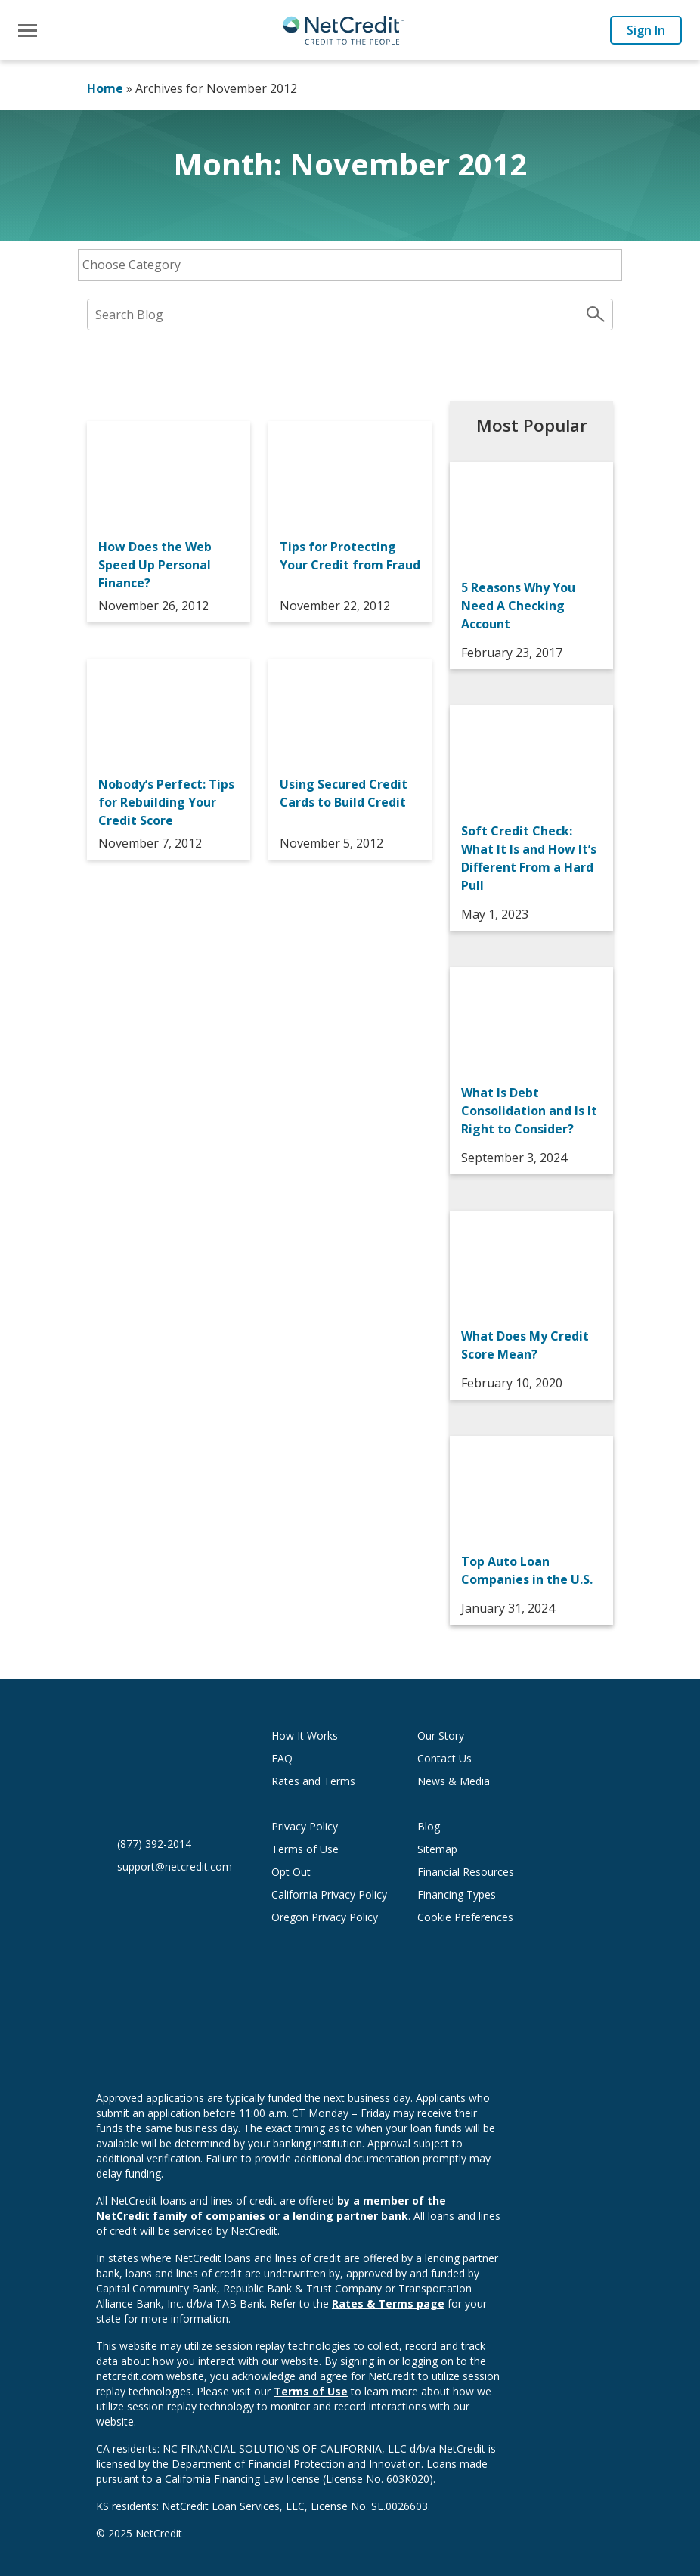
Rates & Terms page (388, 2303)
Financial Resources (465, 1872)
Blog (428, 1826)
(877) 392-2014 (154, 1844)
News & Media (453, 1781)
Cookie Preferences (465, 1917)
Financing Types (456, 1894)
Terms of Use (305, 1849)
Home (105, 88)
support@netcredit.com (174, 1866)
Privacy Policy (304, 1826)
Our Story (440, 1735)
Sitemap (437, 1849)
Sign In (646, 30)
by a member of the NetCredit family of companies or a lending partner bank (271, 2208)
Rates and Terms (313, 1781)
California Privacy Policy (329, 1894)
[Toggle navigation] (27, 30)
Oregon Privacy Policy (324, 1917)
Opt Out (291, 1872)
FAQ (282, 1758)
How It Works (304, 1735)
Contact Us (444, 1758)
